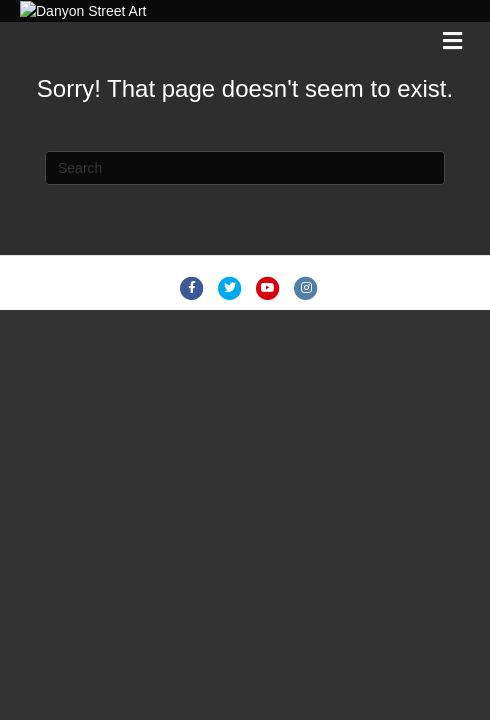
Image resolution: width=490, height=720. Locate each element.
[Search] (245, 293)
